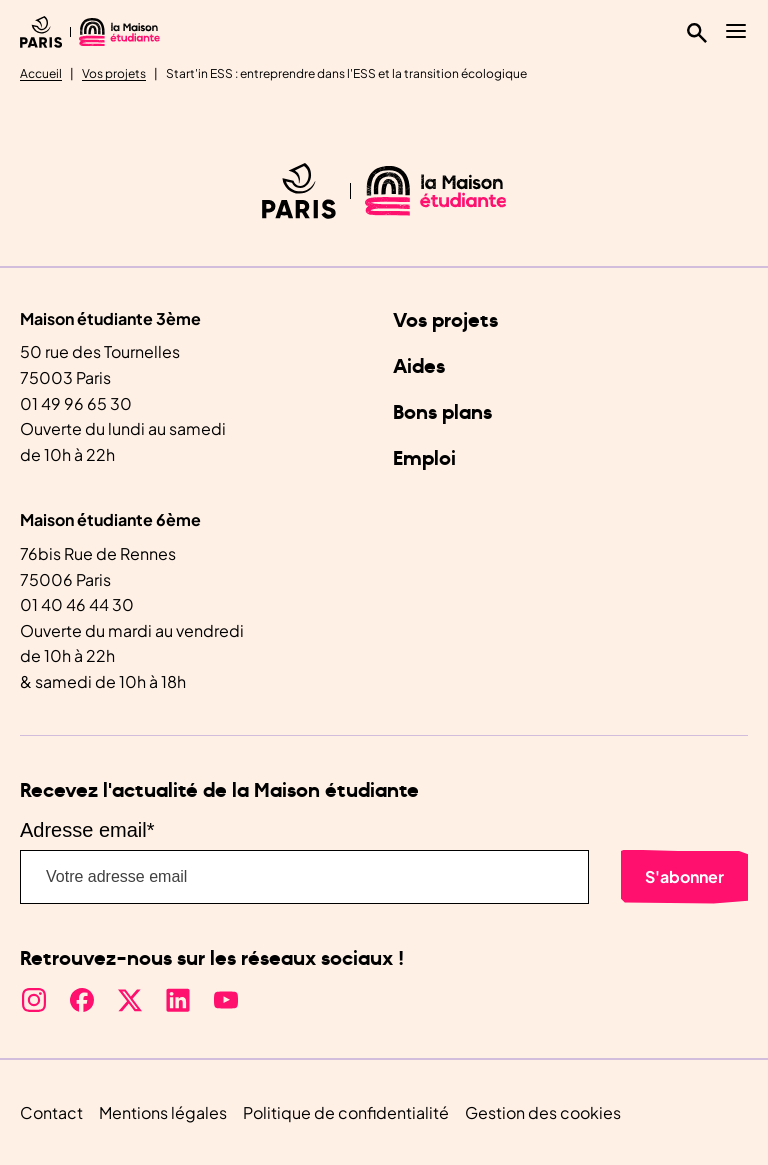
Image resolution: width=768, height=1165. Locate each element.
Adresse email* (87, 830)
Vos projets (114, 73)
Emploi (424, 459)
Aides (419, 367)
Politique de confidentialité (346, 1112)
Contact (51, 1112)
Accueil (41, 73)
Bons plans (442, 413)
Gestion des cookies (543, 1112)
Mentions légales (163, 1112)
